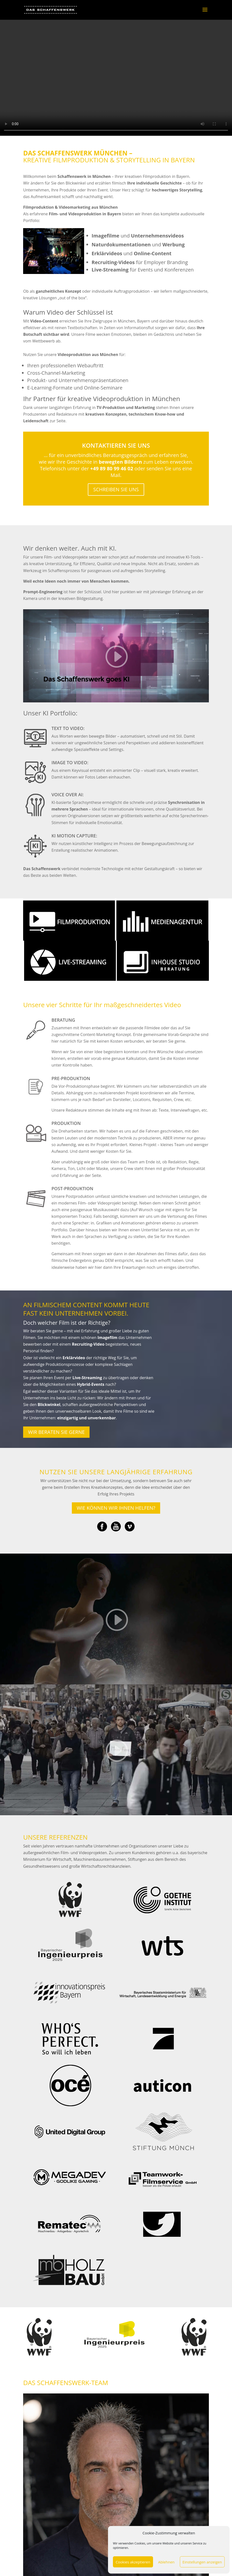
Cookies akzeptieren (133, 2561)
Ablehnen (166, 2561)
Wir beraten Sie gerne (56, 1432)
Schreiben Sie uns (116, 489)
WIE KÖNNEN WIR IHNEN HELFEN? (116, 1508)
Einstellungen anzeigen (202, 2561)
